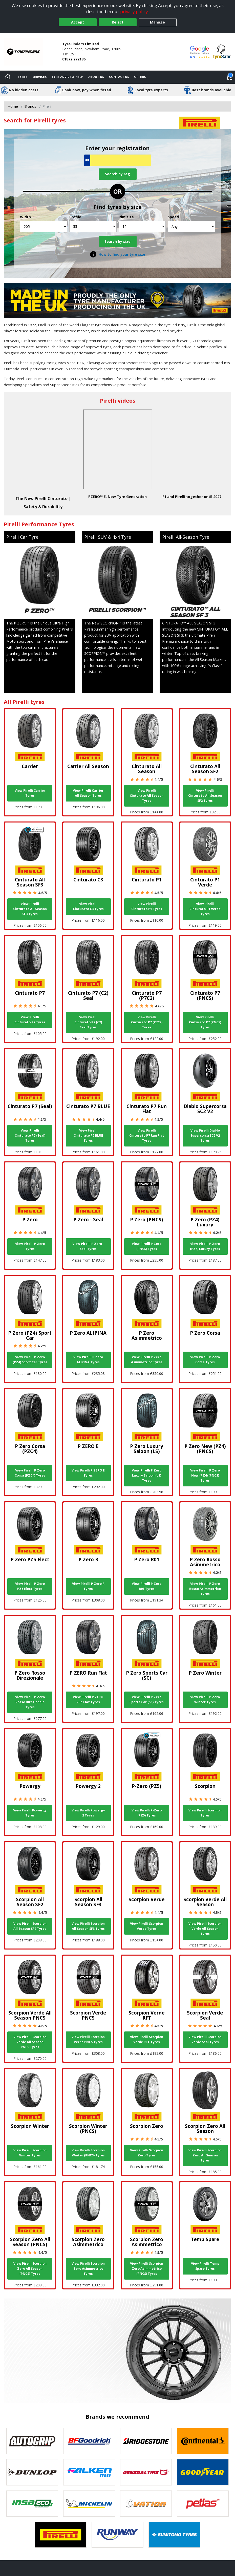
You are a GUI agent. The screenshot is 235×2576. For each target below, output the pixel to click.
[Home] (7, 77)
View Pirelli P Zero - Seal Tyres (88, 1246)
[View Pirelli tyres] (61, 2535)
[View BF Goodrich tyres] (89, 2441)
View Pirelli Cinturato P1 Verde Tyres (205, 909)
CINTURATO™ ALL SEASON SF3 (188, 623)
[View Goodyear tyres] (203, 2472)
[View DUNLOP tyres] (32, 2472)
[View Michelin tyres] (89, 2504)
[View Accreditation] (221, 51)
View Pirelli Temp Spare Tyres (205, 2266)
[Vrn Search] (117, 160)
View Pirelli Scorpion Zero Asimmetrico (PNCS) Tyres (146, 2268)
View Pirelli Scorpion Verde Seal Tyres (205, 2039)
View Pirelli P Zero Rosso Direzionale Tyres (30, 1702)
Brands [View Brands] (30, 106)
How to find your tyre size (122, 254)
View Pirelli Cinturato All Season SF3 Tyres (30, 909)
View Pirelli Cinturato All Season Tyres (146, 795)
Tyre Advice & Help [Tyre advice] (67, 77)
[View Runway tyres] (117, 2535)
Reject (117, 22)
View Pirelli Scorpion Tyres (205, 1812)
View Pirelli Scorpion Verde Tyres (146, 1926)
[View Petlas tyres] (203, 2504)
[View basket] (229, 77)
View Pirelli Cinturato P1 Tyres (146, 906)
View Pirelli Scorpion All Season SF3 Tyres (88, 1926)
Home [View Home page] (13, 106)
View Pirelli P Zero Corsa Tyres (205, 1359)
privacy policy (134, 11)
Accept (77, 22)
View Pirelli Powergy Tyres (30, 1812)
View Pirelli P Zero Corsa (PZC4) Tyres (30, 1473)
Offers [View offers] (140, 77)
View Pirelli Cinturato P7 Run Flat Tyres (146, 1135)
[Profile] (93, 226)
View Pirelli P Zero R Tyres (88, 1586)
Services (39, 77)
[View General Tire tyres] (146, 2472)
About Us (96, 77)
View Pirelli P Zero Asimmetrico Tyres (146, 1359)
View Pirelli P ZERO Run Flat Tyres (88, 1699)
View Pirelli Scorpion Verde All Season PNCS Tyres (30, 2042)
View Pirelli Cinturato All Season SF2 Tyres (205, 795)
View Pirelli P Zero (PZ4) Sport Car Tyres (30, 1359)
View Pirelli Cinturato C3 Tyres (88, 906)
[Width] (43, 226)
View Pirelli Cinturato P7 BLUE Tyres (88, 1135)
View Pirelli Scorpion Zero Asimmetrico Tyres (88, 2268)
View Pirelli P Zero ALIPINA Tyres (88, 1359)
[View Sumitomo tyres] (174, 2535)
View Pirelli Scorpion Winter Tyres (30, 2152)
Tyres (22, 77)
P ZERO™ (21, 623)
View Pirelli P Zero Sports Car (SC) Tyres (147, 1699)
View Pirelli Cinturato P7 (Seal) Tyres (30, 1135)
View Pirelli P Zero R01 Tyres (146, 1586)
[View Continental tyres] (203, 2441)
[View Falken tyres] (89, 2472)
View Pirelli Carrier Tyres (30, 793)
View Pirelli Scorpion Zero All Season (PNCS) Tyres (30, 2268)
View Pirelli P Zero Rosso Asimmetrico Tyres (205, 1589)
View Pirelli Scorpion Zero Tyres (146, 2152)
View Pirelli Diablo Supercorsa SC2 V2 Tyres (205, 1135)
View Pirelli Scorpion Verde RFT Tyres (146, 2039)
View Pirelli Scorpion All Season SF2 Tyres (30, 1926)
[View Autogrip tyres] (32, 2441)
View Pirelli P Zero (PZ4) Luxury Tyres (205, 1246)
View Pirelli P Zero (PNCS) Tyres (146, 1246)
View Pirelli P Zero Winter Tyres (205, 1699)
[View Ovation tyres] (146, 2504)
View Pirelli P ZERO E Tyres (88, 1473)
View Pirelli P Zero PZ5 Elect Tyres (30, 1586)
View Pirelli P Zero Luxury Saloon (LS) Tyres (146, 1475)
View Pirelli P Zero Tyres (30, 1246)
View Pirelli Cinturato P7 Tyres (29, 1019)
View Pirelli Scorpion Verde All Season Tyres (205, 1928)
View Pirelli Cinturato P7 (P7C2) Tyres (146, 1022)
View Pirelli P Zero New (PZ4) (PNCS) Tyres (205, 1475)
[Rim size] (142, 226)
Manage (157, 22)
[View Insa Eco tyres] (32, 2504)
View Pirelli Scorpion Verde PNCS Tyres (88, 2039)
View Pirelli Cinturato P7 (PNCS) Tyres (205, 1022)
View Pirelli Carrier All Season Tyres (88, 793)
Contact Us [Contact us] (119, 77)
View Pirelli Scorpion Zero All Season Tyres (205, 2155)
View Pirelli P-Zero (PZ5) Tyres (147, 1812)
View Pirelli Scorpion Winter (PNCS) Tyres (88, 2152)
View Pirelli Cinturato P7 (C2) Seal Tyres (88, 1022)
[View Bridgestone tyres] (146, 2441)
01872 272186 (74, 59)
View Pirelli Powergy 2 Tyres (88, 1812)
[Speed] (191, 226)
